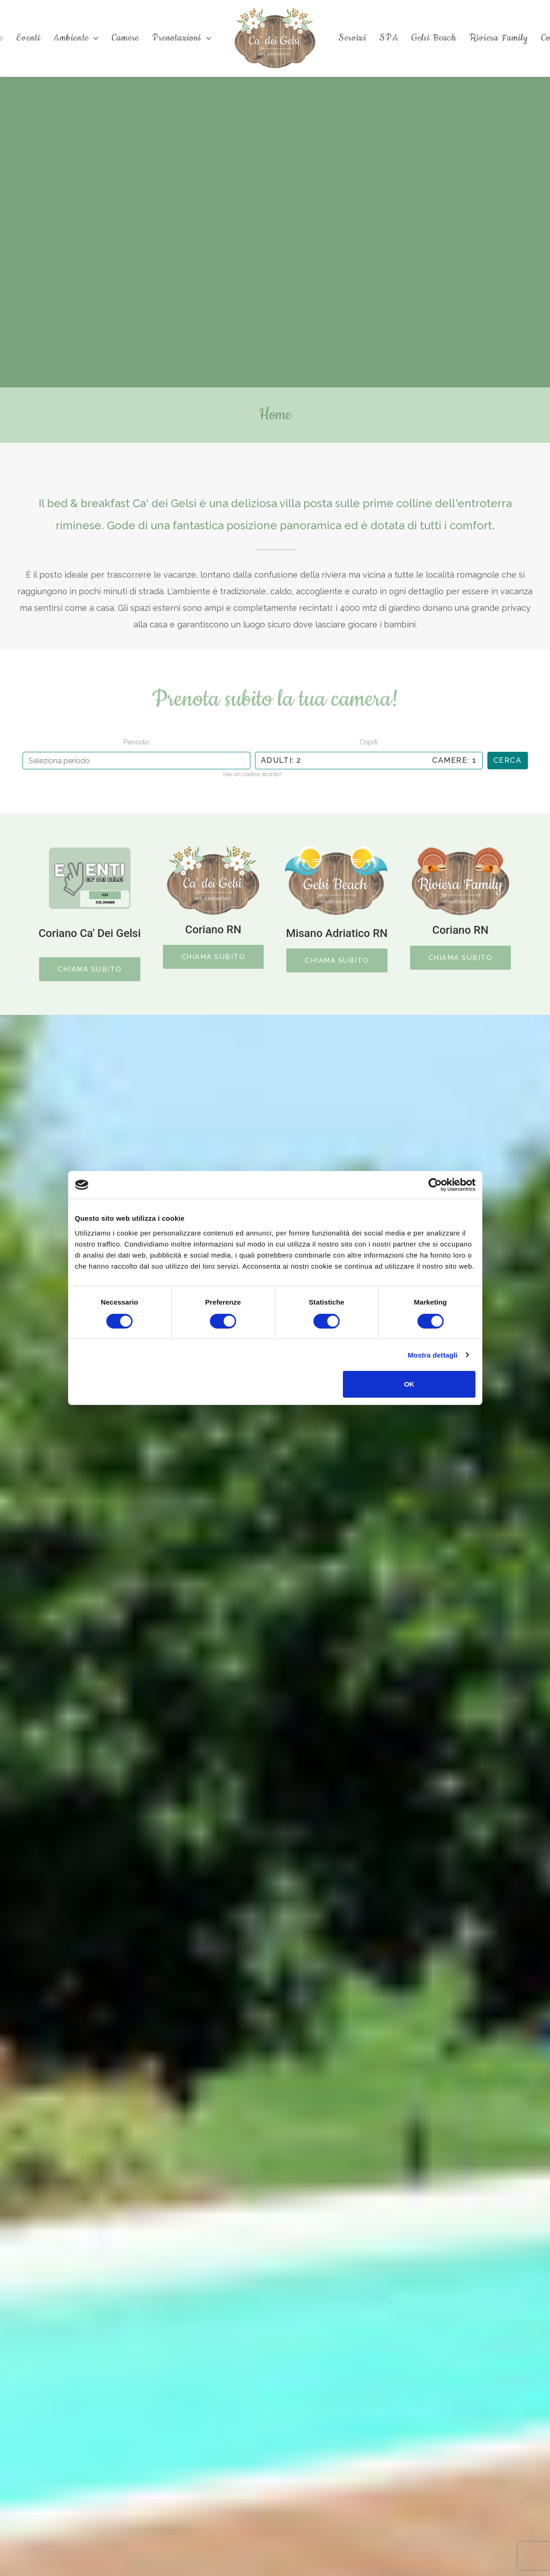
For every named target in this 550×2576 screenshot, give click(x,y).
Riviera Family (498, 38)
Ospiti (368, 742)
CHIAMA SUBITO (90, 969)
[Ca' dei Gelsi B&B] (275, 38)
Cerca (507, 760)
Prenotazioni (181, 38)
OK (409, 1384)
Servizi (352, 38)
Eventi (28, 38)
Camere (125, 38)
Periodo (136, 742)
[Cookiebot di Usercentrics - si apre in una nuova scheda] (435, 1185)
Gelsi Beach (434, 38)
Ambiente (76, 38)
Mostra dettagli (432, 1355)
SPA (389, 38)
